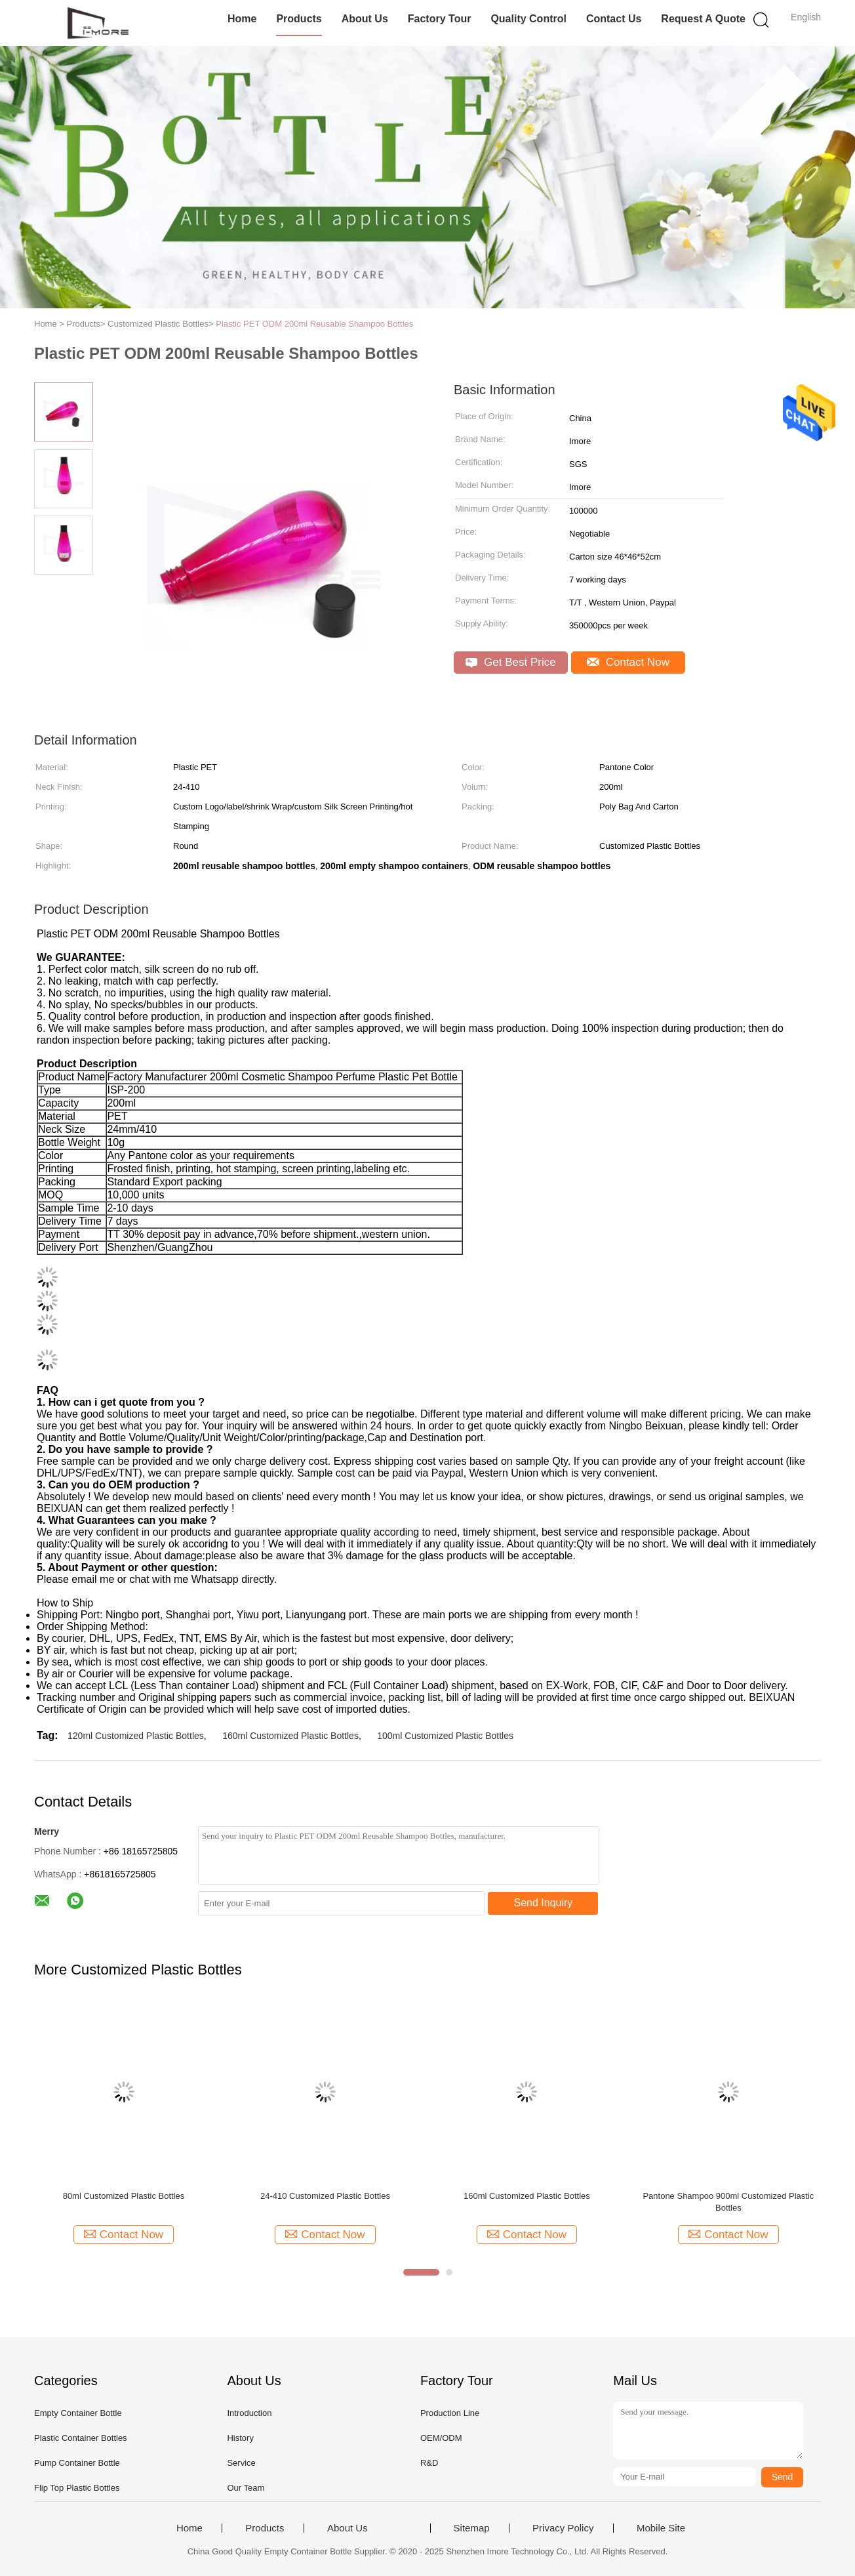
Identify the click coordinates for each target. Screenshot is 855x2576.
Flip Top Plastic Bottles (77, 2488)
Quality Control (528, 18)
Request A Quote (703, 18)
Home (242, 18)
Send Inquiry (543, 1902)
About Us (365, 18)
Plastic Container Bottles (80, 2438)
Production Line (449, 2413)
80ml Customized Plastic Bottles (124, 2196)
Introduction (249, 2413)
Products (298, 18)
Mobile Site (661, 2528)
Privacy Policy (562, 2528)
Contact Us (613, 18)
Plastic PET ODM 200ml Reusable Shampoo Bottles (314, 324)
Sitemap (472, 2528)
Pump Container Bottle (77, 2463)
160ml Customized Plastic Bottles (290, 1735)
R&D (429, 2463)
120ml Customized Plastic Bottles (136, 1735)
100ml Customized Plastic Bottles (445, 1735)
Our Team (245, 2488)
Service (241, 2463)
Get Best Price (510, 662)
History (240, 2438)
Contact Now (628, 662)
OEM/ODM (441, 2438)
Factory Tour (439, 18)
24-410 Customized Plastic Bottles (325, 2196)
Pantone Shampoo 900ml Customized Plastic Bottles (728, 2202)
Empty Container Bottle (78, 2413)
